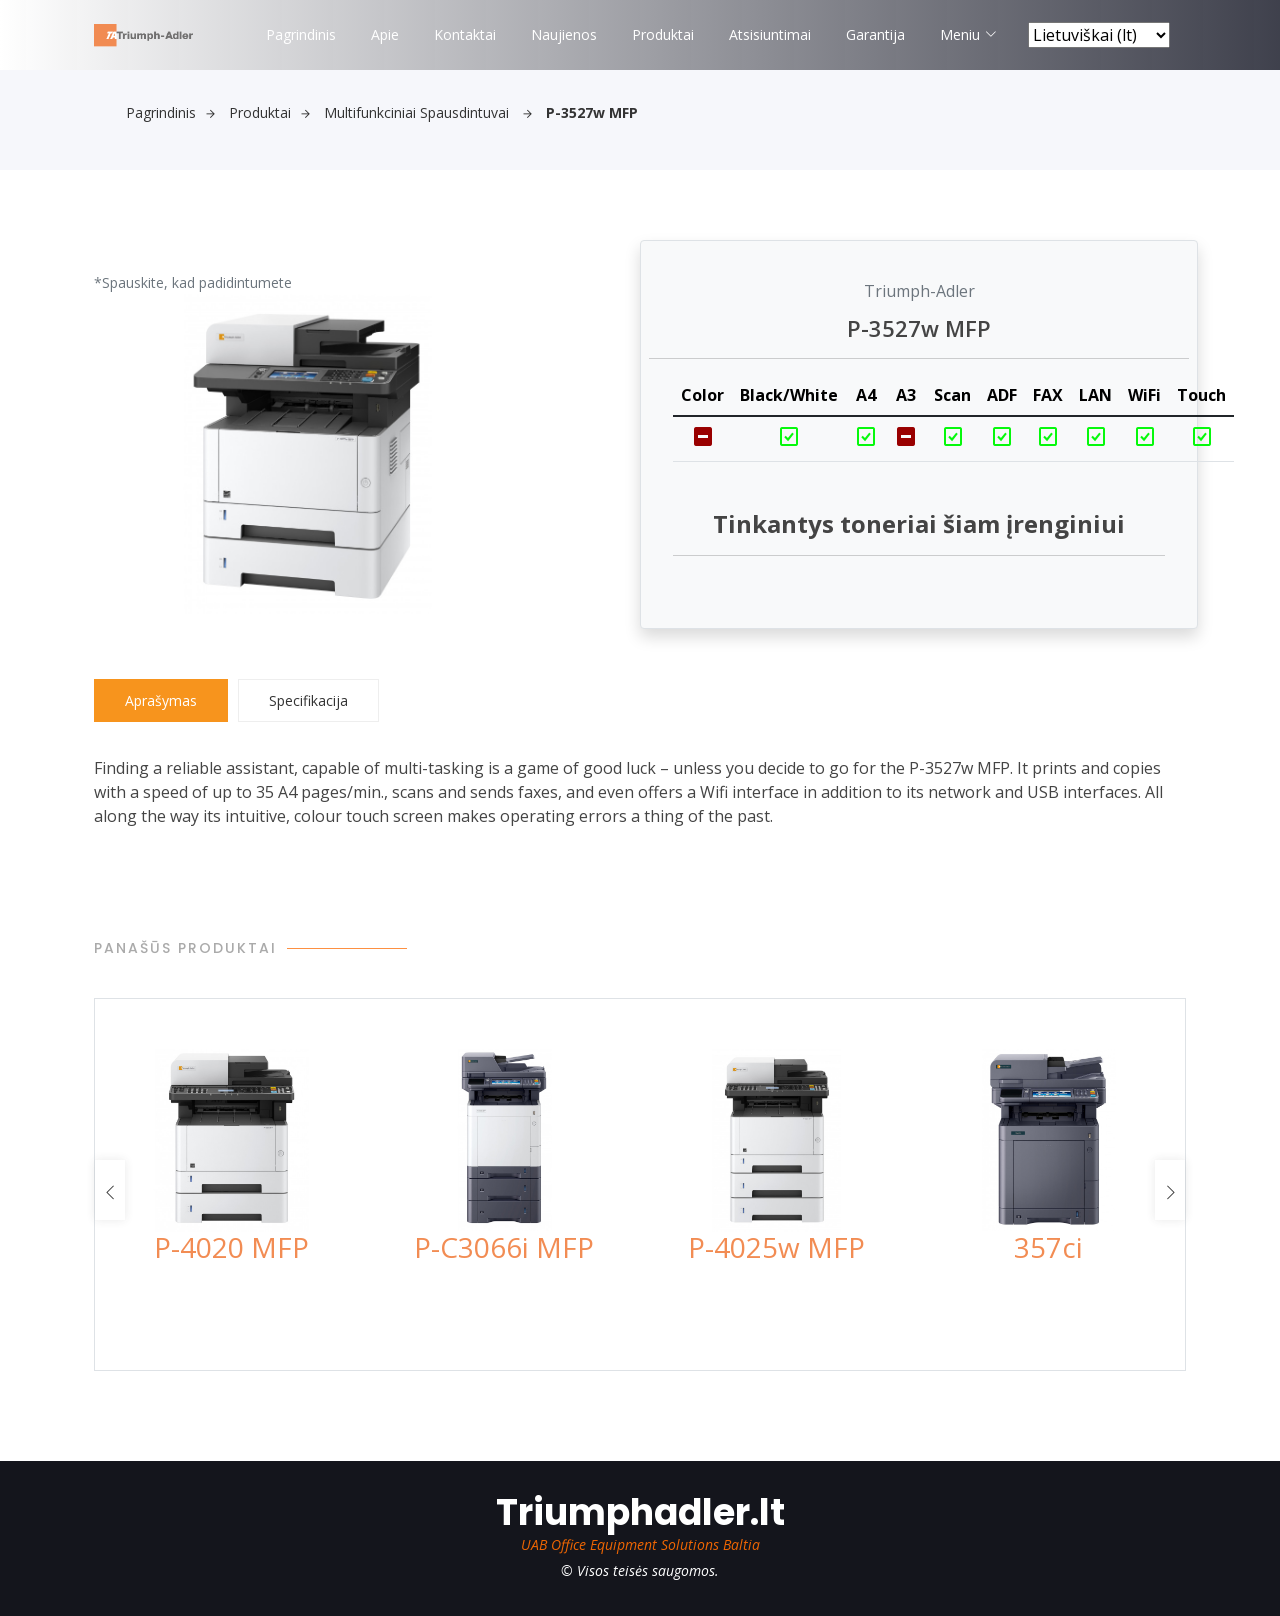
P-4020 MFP (231, 1247)
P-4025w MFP (776, 1247)
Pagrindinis (301, 34)
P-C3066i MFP (504, 1247)
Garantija (875, 34)
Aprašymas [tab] (161, 700)
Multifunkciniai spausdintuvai (428, 112)
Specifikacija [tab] (308, 700)
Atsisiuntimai (770, 34)
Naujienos (564, 34)
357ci (1048, 1247)
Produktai (663, 34)
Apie (385, 34)
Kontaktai (465, 34)
